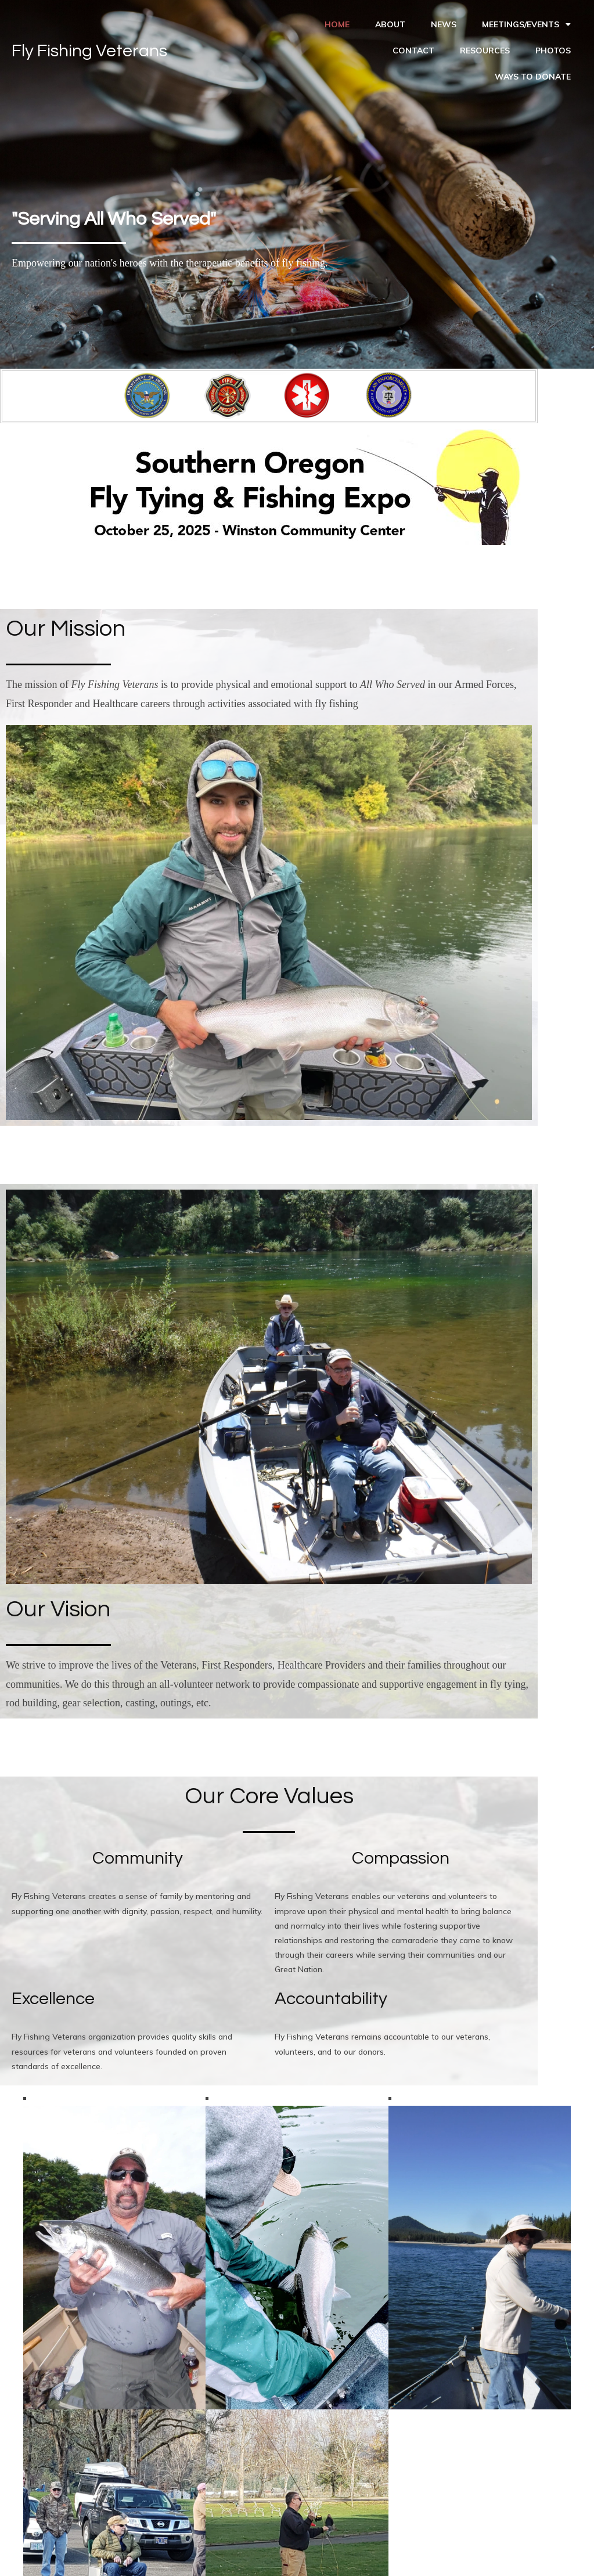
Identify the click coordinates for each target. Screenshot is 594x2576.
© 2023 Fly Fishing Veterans (297, 2555)
